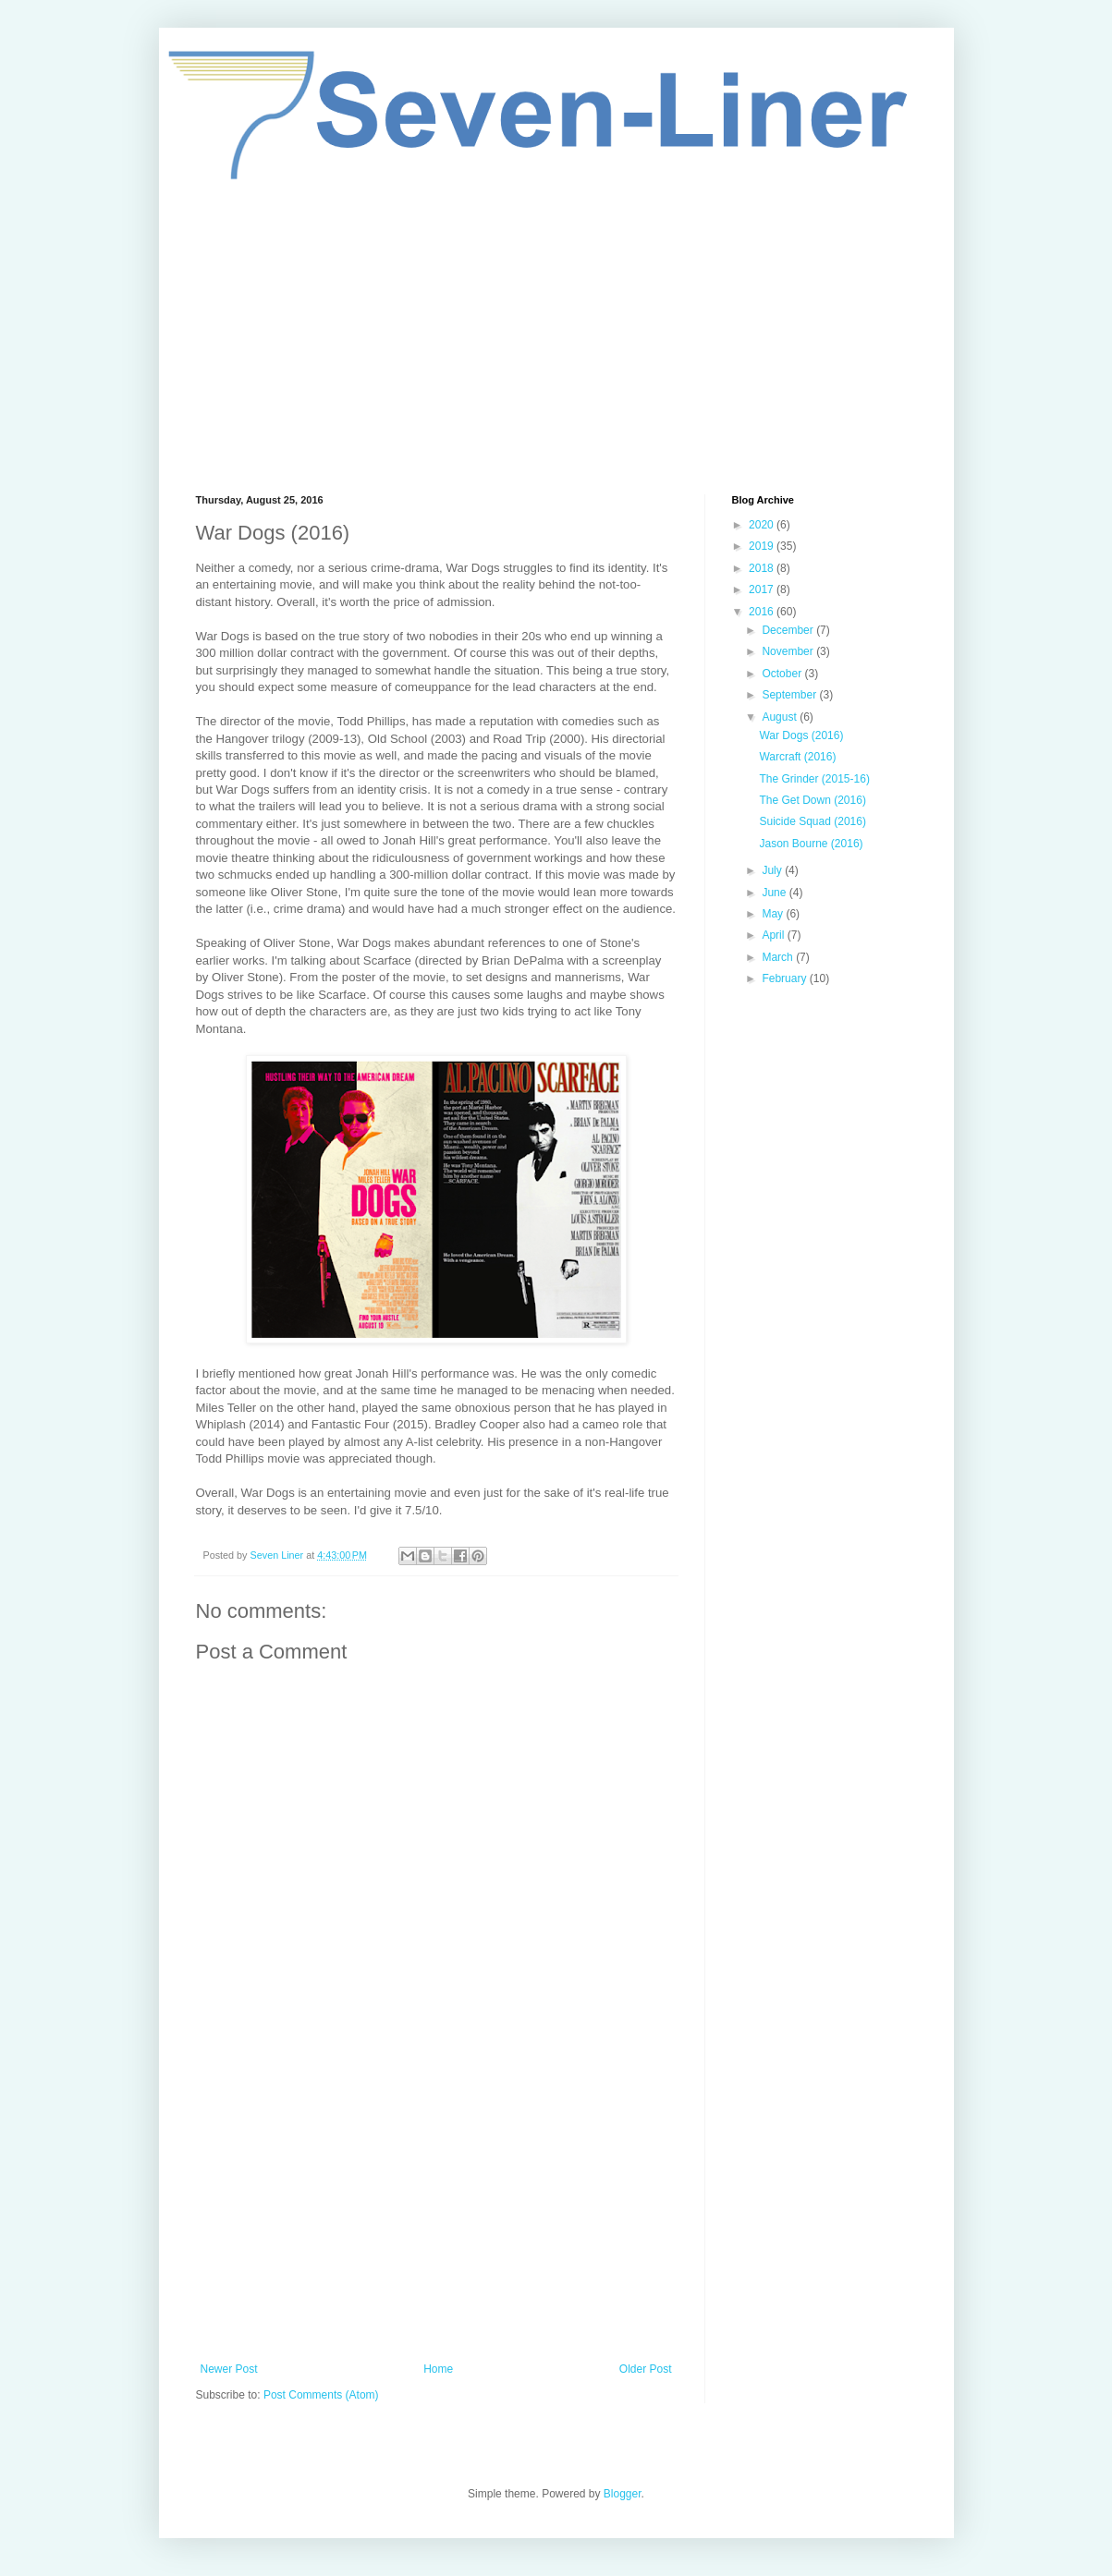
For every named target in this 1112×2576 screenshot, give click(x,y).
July (773, 870)
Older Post (645, 2369)
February (785, 978)
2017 (762, 589)
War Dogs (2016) (801, 735)
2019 (762, 546)
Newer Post (229, 2369)
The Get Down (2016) (812, 800)
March (779, 957)
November (789, 651)
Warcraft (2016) (797, 756)
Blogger (623, 2493)
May (774, 913)
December (789, 630)
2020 (762, 524)
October (783, 673)
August (781, 717)
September (790, 694)
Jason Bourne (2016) (810, 843)
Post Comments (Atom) (321, 2394)
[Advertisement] (556, 337)
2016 (762, 611)
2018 (762, 568)
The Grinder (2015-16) (814, 778)
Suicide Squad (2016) (812, 821)
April (774, 935)
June (775, 892)
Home (438, 2369)
